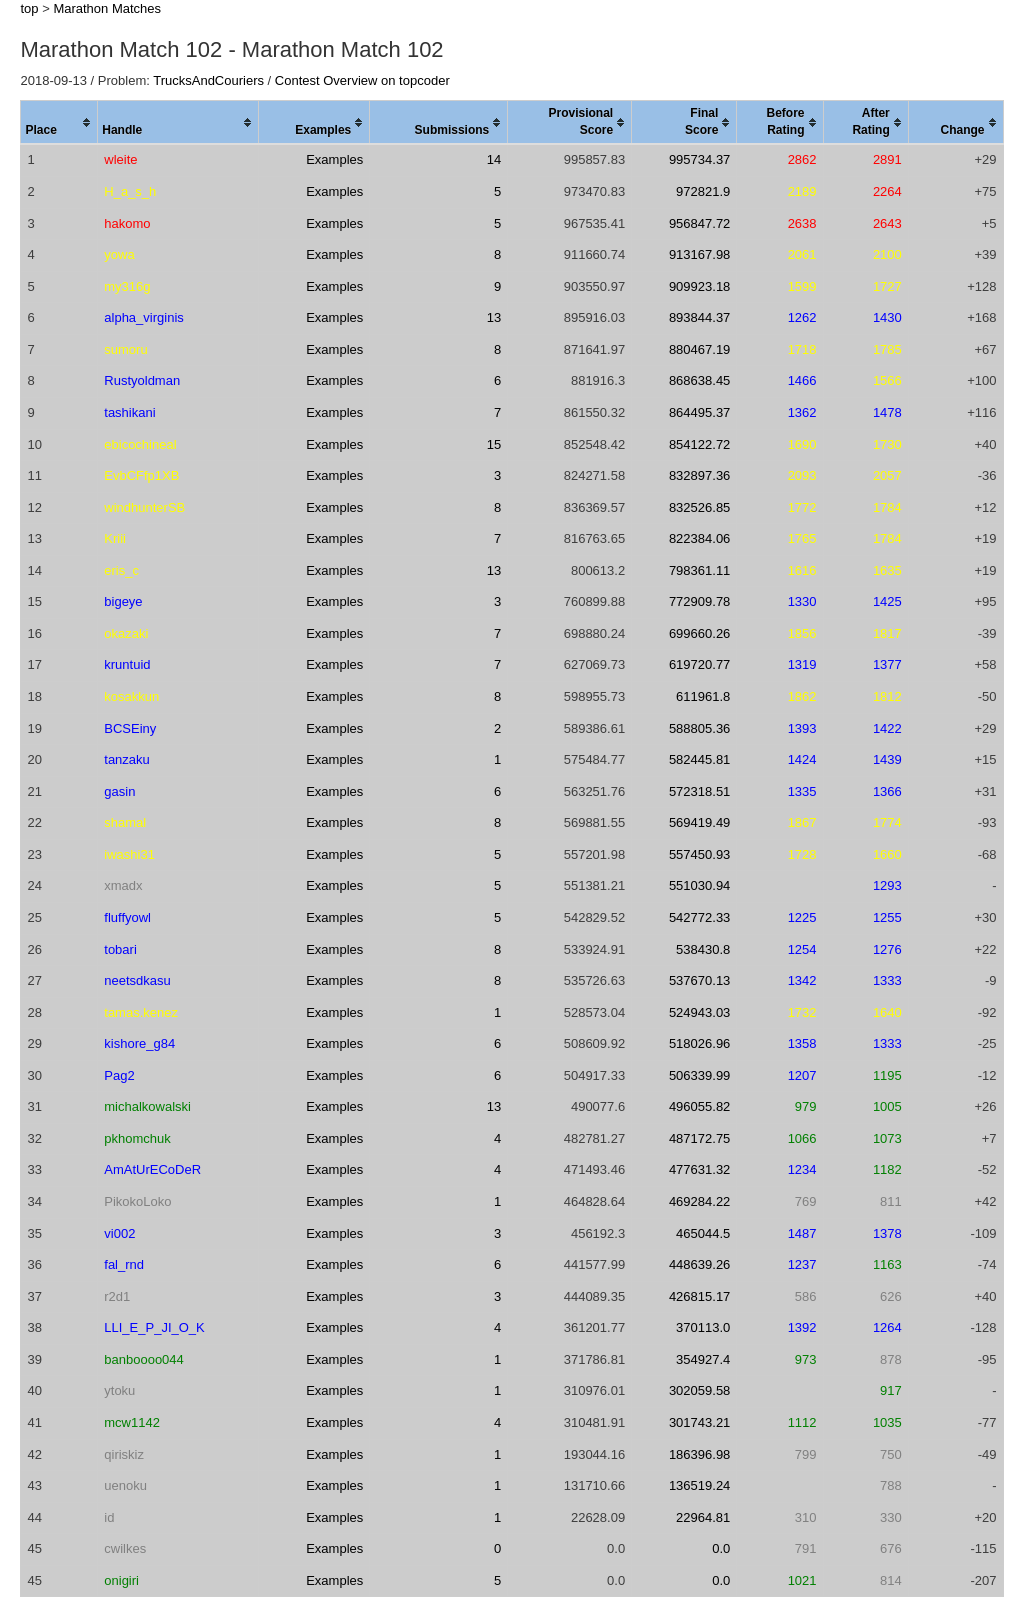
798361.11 (699, 570)
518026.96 (699, 1043)
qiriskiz (124, 1454)
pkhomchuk (137, 1138)
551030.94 (699, 885)
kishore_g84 (139, 1043)
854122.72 (699, 444)
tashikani (129, 412)
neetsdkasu (137, 980)
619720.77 (699, 664)
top (29, 8)
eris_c (121, 570)
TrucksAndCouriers (208, 80)
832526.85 (699, 507)
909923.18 (699, 286)
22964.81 (703, 1517)
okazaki (126, 633)
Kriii (115, 538)
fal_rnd (124, 1264)
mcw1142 (132, 1422)
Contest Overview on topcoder (362, 80)
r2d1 (117, 1296)
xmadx (123, 885)
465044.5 (703, 1233)
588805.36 (699, 728)
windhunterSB (144, 507)
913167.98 (699, 254)
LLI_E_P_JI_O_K (154, 1327)
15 (494, 444)
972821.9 (703, 191)
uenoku (125, 1485)
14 (494, 159)
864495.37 (699, 412)
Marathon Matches (107, 8)
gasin (119, 791)
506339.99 (699, 1075)
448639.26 (699, 1264)
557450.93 (699, 854)
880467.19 (699, 349)
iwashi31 (129, 854)
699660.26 (699, 633)
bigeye (123, 601)
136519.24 (699, 1485)
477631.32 (699, 1169)
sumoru (125, 349)
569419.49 (699, 822)
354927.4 (703, 1359)
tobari (120, 949)
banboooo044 (144, 1359)
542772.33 (699, 917)
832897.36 (699, 475)
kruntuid (127, 664)
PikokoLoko (137, 1201)
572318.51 (699, 791)
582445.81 (699, 759)
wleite (120, 159)
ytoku (119, 1390)
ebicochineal (140, 444)
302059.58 (699, 1390)
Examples (334, 159)
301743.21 (699, 1422)
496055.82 (699, 1106)
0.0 (721, 1548)
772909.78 (699, 601)
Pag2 (119, 1075)
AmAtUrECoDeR (152, 1169)
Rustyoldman (142, 380)
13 (494, 317)
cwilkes (125, 1548)
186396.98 (699, 1454)
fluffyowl (127, 917)
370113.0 (703, 1327)
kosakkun (131, 696)
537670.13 (699, 980)
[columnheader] (59, 123)
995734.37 (699, 159)
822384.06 (699, 538)
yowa (119, 254)
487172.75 (699, 1138)
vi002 (119, 1233)
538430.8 (703, 949)
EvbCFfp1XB (141, 475)
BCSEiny (130, 728)
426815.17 (699, 1296)
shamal (125, 822)
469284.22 (699, 1201)
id (109, 1517)
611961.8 (703, 696)
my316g (127, 286)
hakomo (127, 223)
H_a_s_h (130, 191)
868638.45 (699, 380)
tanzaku (127, 759)
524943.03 (699, 1012)
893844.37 (699, 317)
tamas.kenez (141, 1012)
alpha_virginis (144, 317)
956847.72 (699, 223)
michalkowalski (147, 1106)
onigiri (121, 1580)
